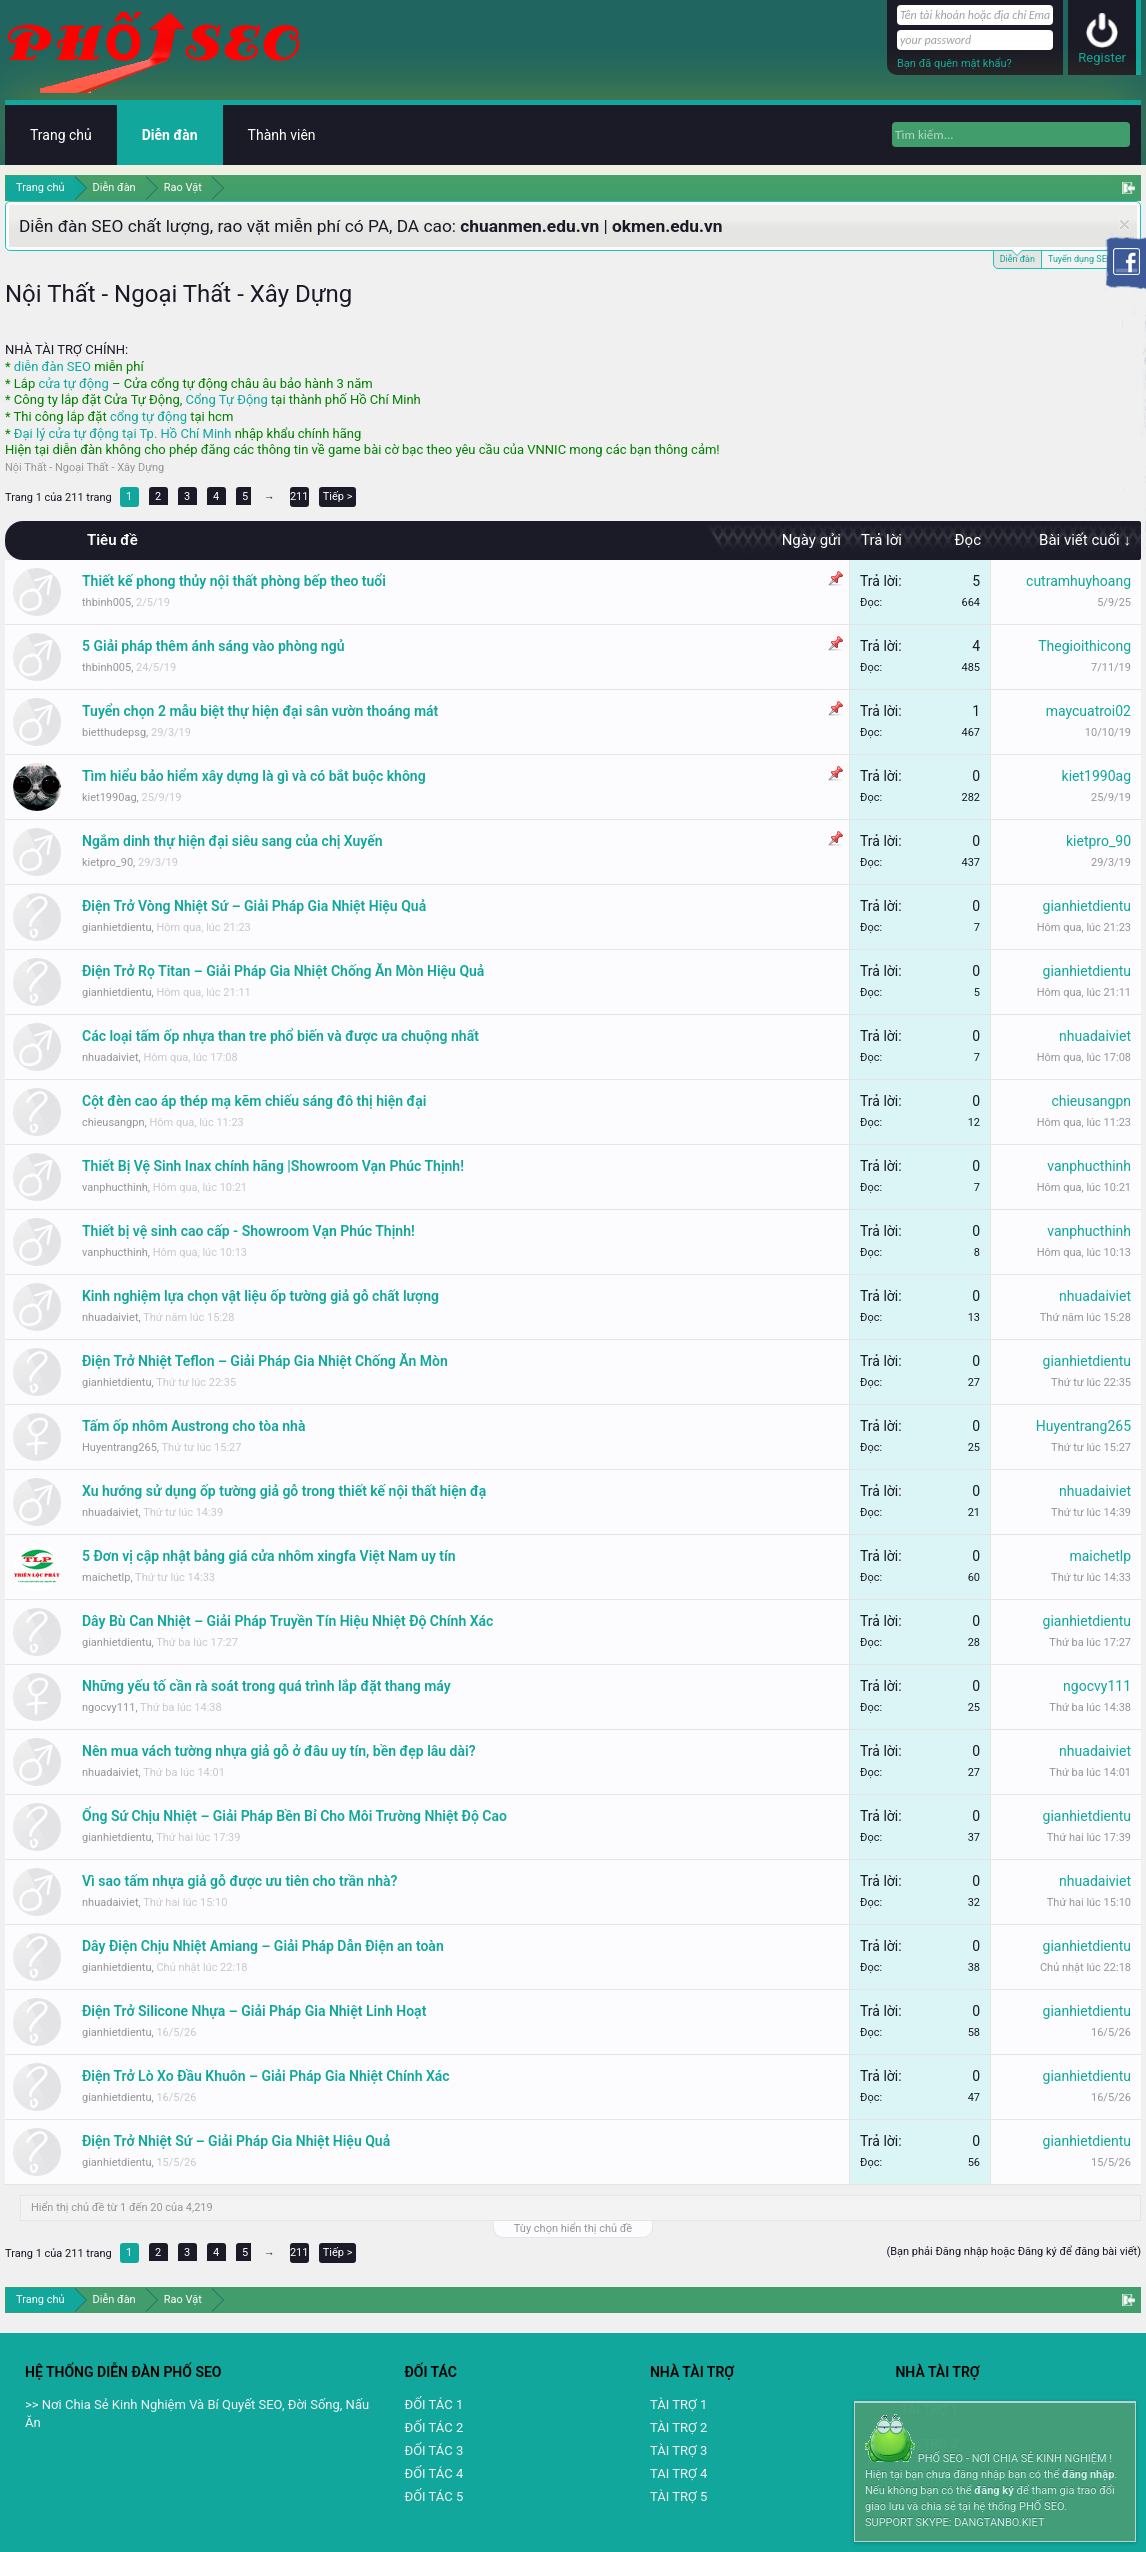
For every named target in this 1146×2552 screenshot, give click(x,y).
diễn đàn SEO (52, 366)
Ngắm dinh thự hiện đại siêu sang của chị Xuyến (232, 841)
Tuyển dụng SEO (1080, 259)
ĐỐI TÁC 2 (433, 2427)
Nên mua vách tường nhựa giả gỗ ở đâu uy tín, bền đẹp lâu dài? (279, 1751)
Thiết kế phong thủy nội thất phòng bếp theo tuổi (234, 581)
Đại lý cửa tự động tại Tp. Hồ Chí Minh (123, 433)
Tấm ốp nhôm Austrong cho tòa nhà (193, 1426)
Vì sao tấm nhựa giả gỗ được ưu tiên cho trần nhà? (239, 1881)
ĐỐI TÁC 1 (433, 2404)
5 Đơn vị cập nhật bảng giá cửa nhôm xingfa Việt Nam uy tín (269, 1556)
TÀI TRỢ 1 (678, 2404)
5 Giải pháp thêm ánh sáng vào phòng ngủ (213, 646)
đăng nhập (1088, 2474)
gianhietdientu (117, 927)
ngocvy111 (108, 1707)
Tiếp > (338, 496)
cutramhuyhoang (1078, 581)
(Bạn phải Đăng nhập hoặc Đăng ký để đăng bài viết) (1013, 2251)
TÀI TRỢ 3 (678, 2450)
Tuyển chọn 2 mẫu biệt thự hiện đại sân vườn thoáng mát (260, 711)
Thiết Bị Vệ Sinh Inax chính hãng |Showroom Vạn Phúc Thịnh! (273, 1166)
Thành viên (282, 135)
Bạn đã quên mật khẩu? (954, 63)
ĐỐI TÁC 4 (433, 2473)
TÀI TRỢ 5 (678, 2496)
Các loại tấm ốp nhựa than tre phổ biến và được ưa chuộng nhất (280, 1036)
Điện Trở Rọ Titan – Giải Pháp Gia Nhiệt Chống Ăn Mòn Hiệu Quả (283, 971)
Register (1102, 57)
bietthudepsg (114, 732)
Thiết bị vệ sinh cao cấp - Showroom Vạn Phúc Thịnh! (248, 1231)
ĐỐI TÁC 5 (433, 2496)
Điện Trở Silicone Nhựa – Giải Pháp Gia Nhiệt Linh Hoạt (254, 2011)
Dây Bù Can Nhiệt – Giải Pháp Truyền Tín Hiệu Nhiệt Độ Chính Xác (287, 1621)
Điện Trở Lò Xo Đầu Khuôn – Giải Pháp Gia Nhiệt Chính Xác (266, 2076)
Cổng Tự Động (226, 399)
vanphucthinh (115, 1187)
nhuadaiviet (110, 1057)
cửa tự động (73, 383)
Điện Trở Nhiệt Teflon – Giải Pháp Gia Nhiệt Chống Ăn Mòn (265, 1361)
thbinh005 (106, 602)
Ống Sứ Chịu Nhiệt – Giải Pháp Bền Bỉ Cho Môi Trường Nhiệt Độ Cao (294, 1816)
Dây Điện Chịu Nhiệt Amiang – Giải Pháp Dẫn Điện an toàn (263, 1946)
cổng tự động (148, 416)
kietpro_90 (107, 862)
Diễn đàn (1017, 257)
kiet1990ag (109, 797)
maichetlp (106, 1577)
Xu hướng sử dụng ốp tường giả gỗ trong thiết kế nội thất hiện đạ (284, 1491)
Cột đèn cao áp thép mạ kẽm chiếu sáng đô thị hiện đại (254, 1101)
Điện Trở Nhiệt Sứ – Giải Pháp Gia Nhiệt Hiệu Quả (236, 2141)
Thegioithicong (1084, 646)
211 (299, 496)
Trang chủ (61, 135)
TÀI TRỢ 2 (678, 2427)
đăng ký (993, 2490)
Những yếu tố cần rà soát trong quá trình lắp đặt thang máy (266, 1686)
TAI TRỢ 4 (678, 2473)
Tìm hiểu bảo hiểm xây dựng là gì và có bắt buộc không (254, 776)
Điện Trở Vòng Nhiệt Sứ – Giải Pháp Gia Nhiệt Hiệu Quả (254, 906)
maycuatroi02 (1088, 711)
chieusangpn (113, 1122)
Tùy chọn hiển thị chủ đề (573, 2228)
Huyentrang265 (119, 1447)
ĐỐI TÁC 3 (433, 2450)
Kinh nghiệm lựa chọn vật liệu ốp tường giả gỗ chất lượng (260, 1296)
